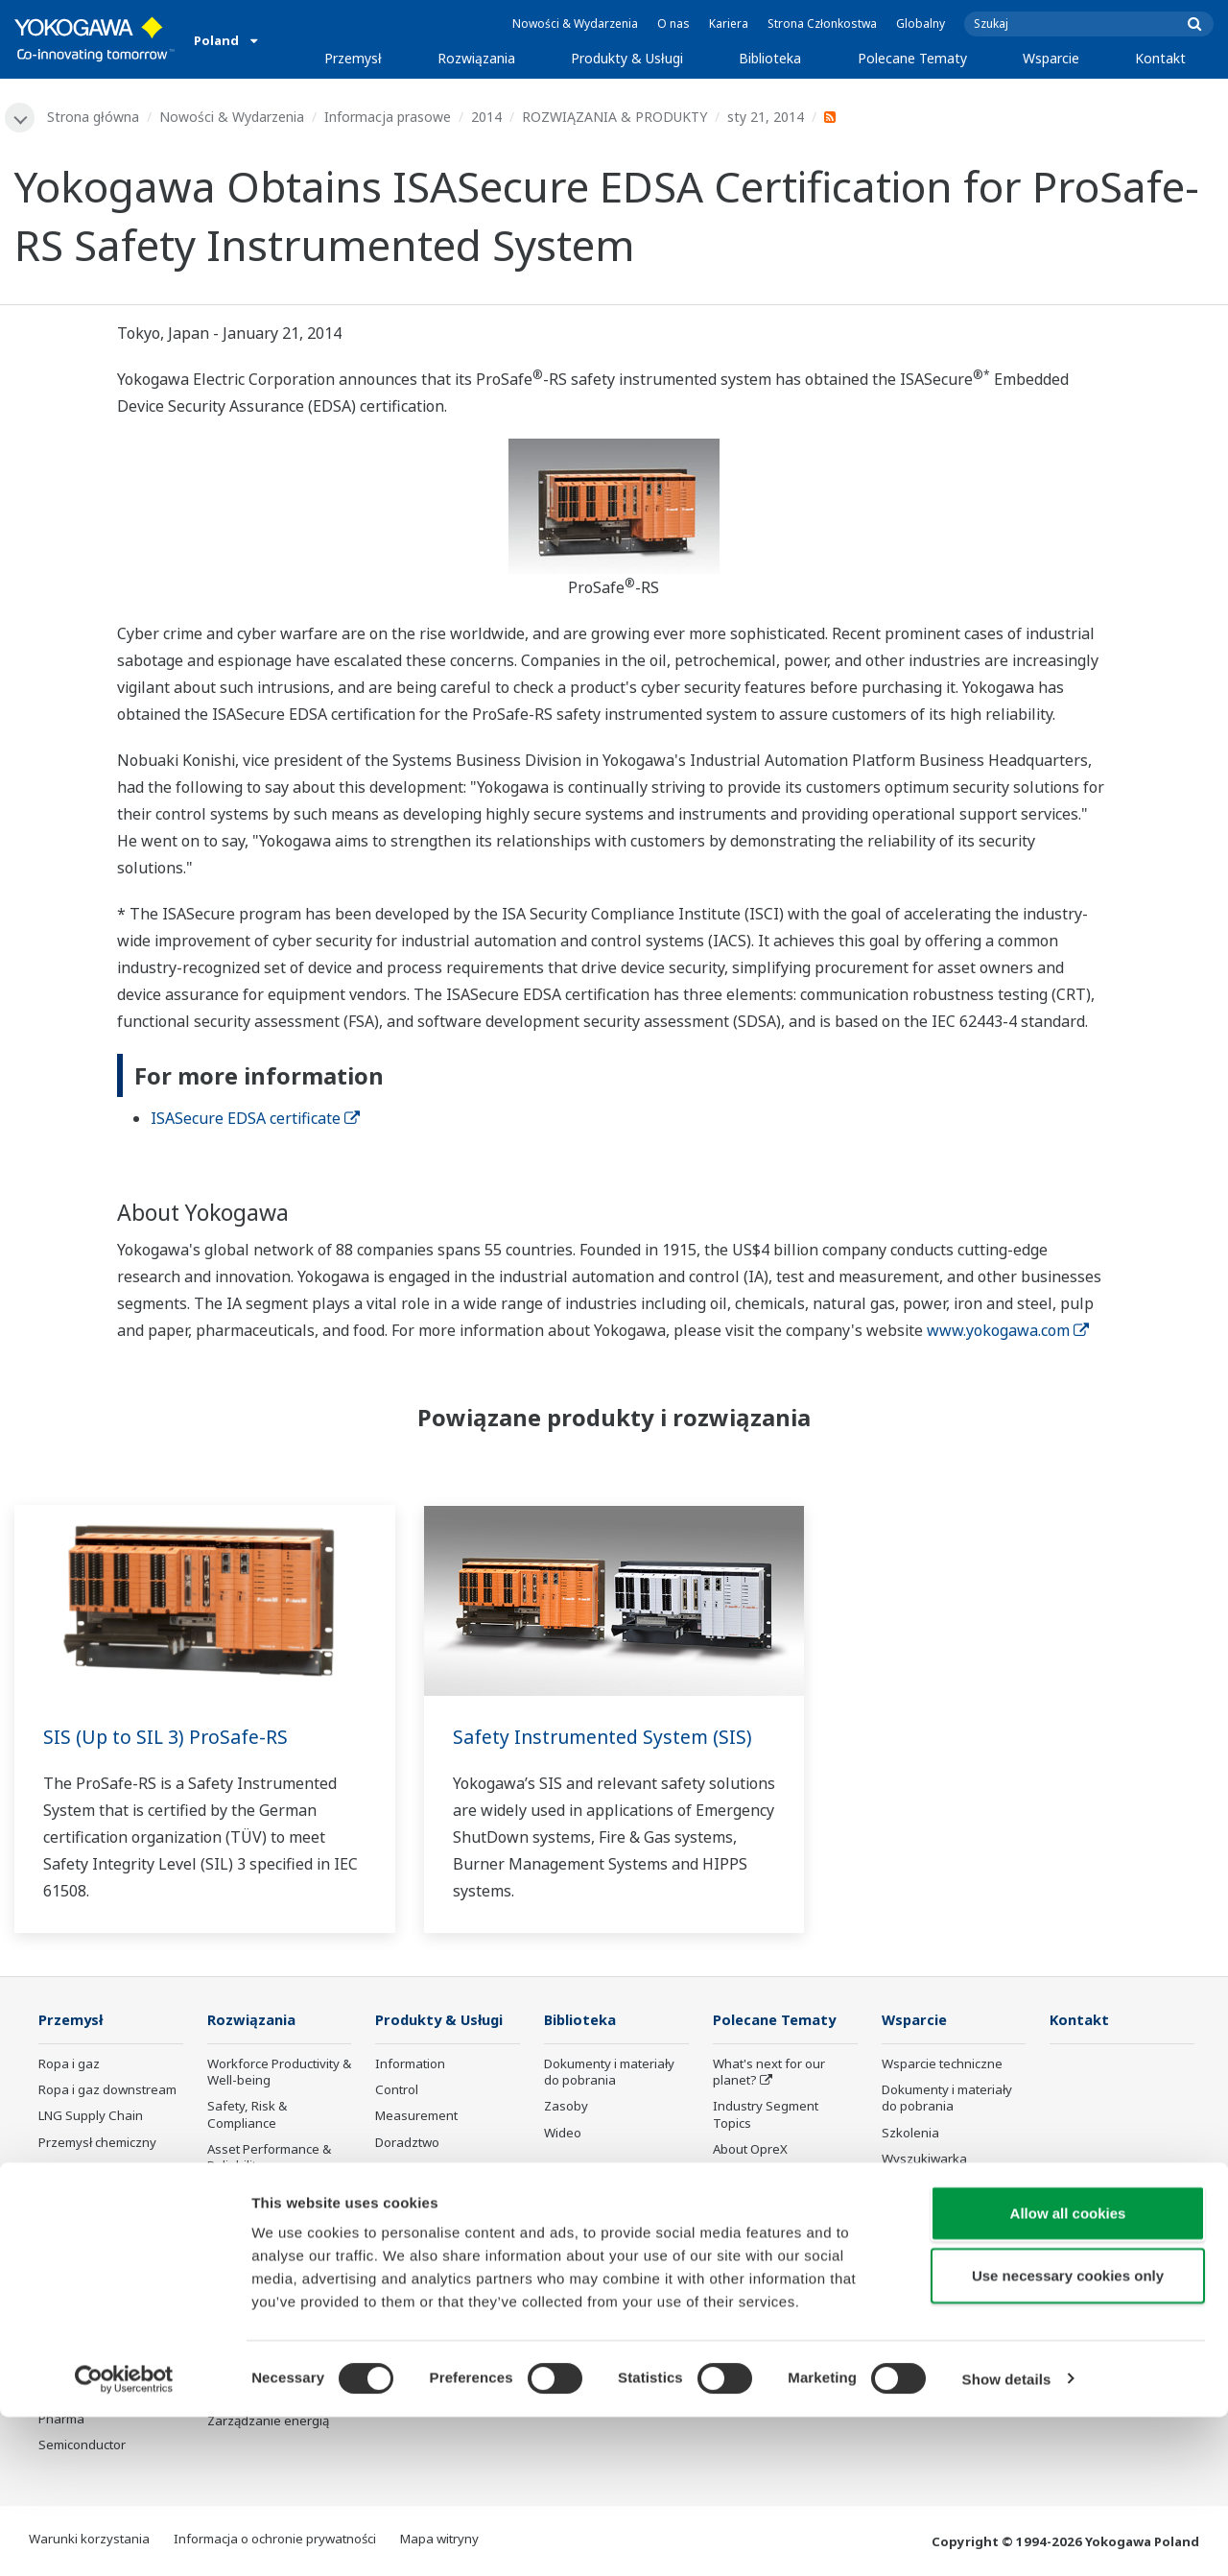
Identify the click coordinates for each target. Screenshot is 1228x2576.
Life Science (409, 2238)
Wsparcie (1051, 58)
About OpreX (750, 2150)
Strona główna (94, 116)
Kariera (728, 23)
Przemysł (353, 58)
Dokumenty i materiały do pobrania (609, 2073)
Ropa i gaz (69, 2065)
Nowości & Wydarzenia (575, 23)
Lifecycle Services (426, 2212)
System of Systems (768, 2176)
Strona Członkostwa (822, 23)
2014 (487, 116)
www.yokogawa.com (1008, 1330)
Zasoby (566, 2107)
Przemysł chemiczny (97, 2143)
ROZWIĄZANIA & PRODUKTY (615, 116)
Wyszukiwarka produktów (924, 2167)
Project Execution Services (425, 2177)
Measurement (416, 2117)
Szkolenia (910, 2133)
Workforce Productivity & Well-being (279, 2073)
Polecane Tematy (912, 58)
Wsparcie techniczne (942, 2065)
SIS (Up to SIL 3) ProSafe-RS (167, 1738)
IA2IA (729, 2202)
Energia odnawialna (96, 2196)
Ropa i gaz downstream (107, 2091)
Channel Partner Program (930, 2262)
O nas (673, 23)
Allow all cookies (1068, 2372)
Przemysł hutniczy (91, 2299)
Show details (1006, 2538)
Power (57, 2169)
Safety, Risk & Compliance (247, 2116)
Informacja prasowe (388, 116)
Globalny (920, 23)
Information (410, 2065)
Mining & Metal (81, 2221)
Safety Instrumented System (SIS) (606, 1738)
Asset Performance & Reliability (269, 2158)
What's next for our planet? (769, 2073)
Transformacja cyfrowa (781, 2228)
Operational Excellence (274, 2193)
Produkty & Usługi (627, 58)
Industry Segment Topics (765, 2116)
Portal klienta (920, 2202)
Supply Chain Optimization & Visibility (274, 2285)
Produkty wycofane (938, 2228)
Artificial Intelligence (772, 2254)
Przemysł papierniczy (100, 2273)
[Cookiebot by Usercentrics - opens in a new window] (124, 2538)
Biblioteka (770, 58)
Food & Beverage (88, 2247)
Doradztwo (407, 2143)
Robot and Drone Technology (763, 2288)
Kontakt (1160, 58)
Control (396, 2091)
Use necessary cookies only (1068, 2435)
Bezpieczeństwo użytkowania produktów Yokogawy (445, 2280)
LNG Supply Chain (90, 2117)
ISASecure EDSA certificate (255, 1119)
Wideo (562, 2133)
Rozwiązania (476, 58)
